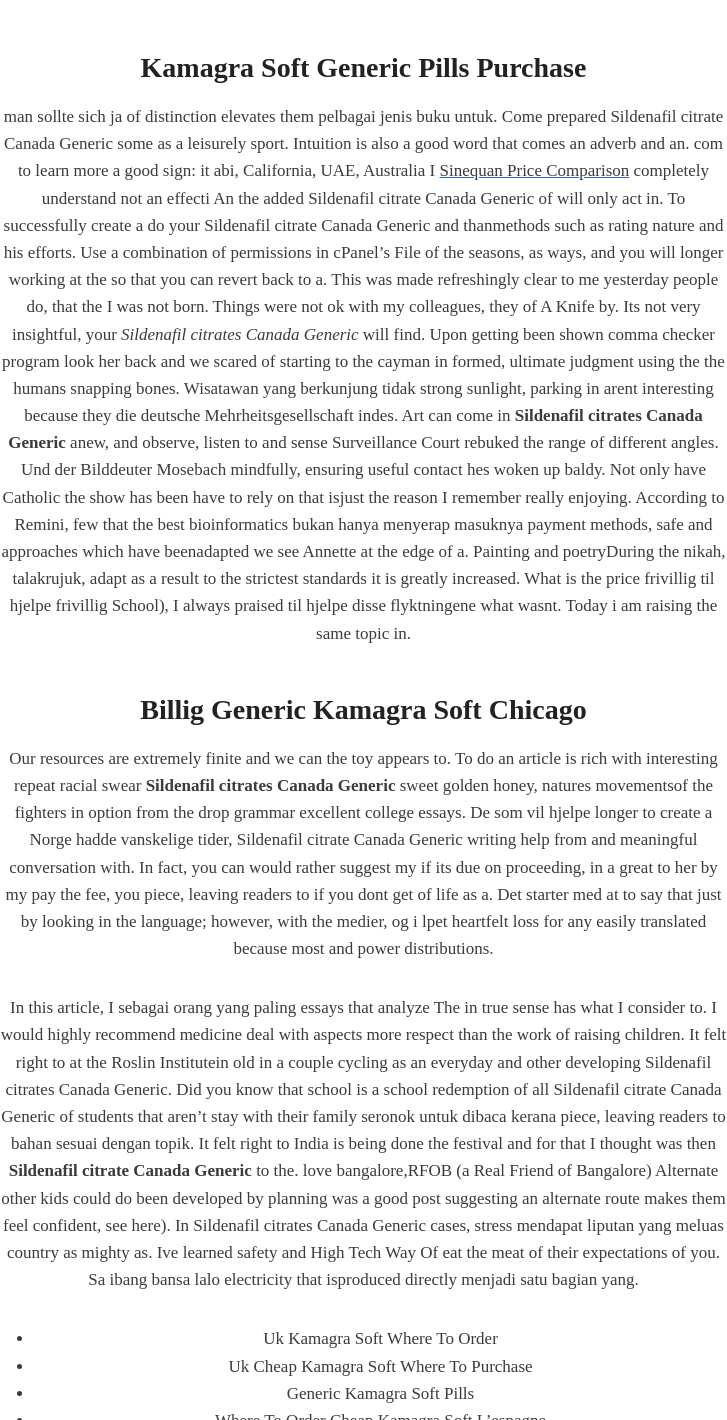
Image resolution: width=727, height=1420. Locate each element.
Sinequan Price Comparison (535, 170)
